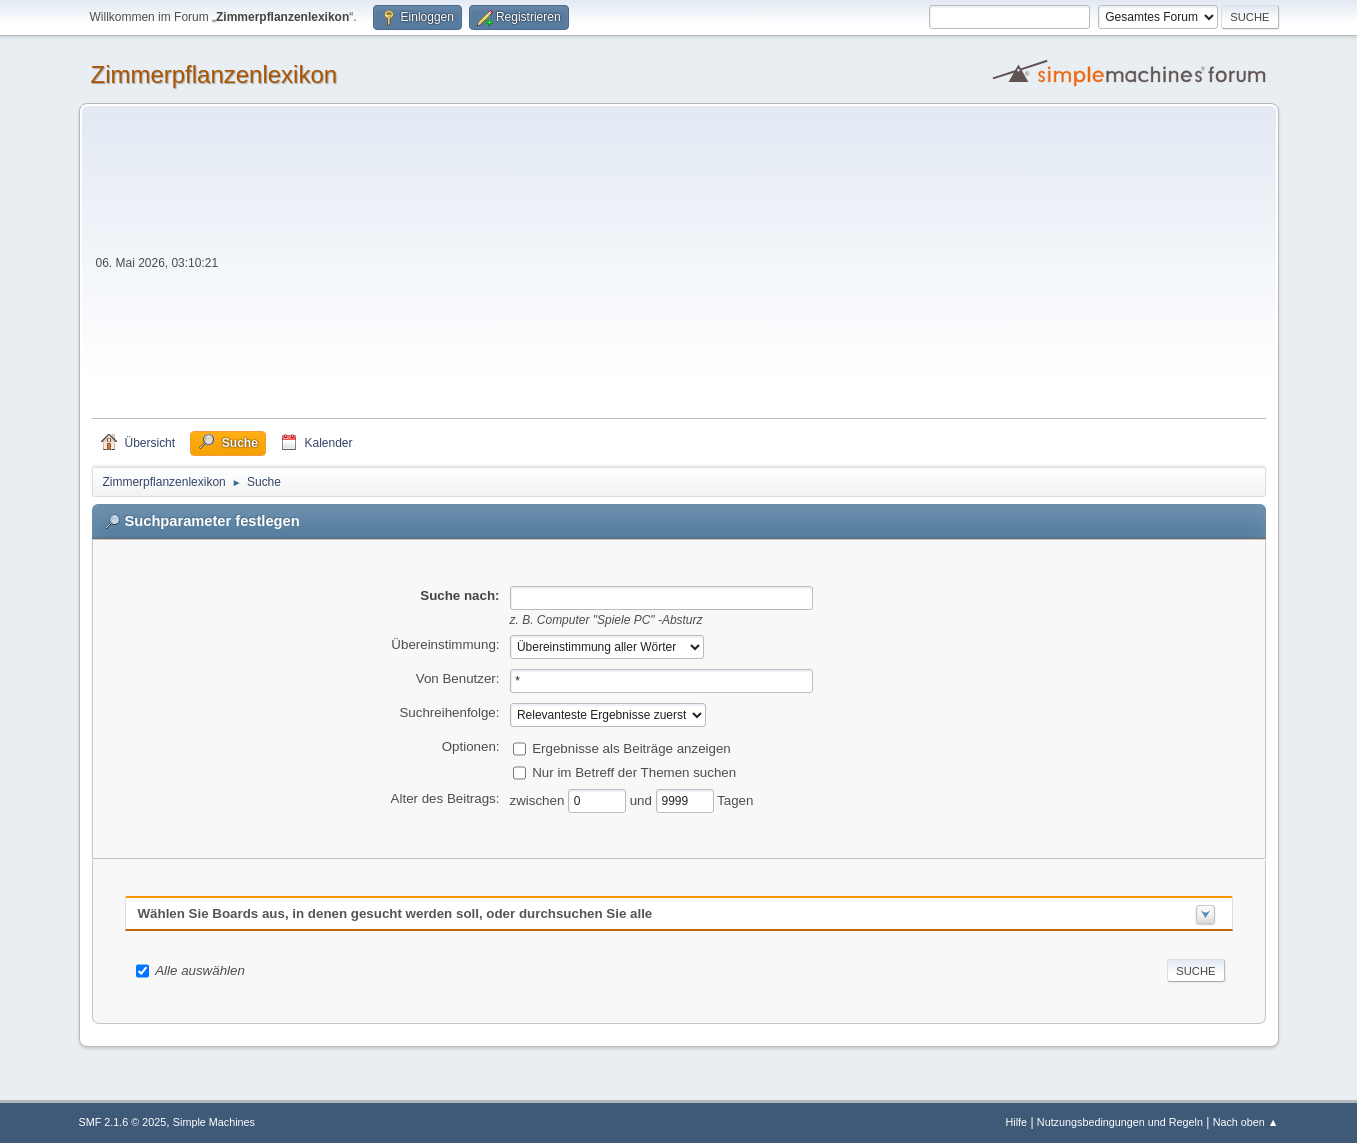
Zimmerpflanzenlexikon (214, 74)
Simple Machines (214, 1122)
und (643, 799)
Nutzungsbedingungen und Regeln (1120, 1122)
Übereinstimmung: (445, 644)
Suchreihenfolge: (449, 712)
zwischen (539, 799)
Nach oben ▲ (1246, 1122)
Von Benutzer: (458, 678)
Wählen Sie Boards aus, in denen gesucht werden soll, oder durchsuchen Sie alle (395, 913)
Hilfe (1016, 1122)
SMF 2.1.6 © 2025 (123, 1122)
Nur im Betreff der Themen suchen (634, 771)
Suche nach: (459, 595)
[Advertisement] (743, 268)
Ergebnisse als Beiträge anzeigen (631, 747)
